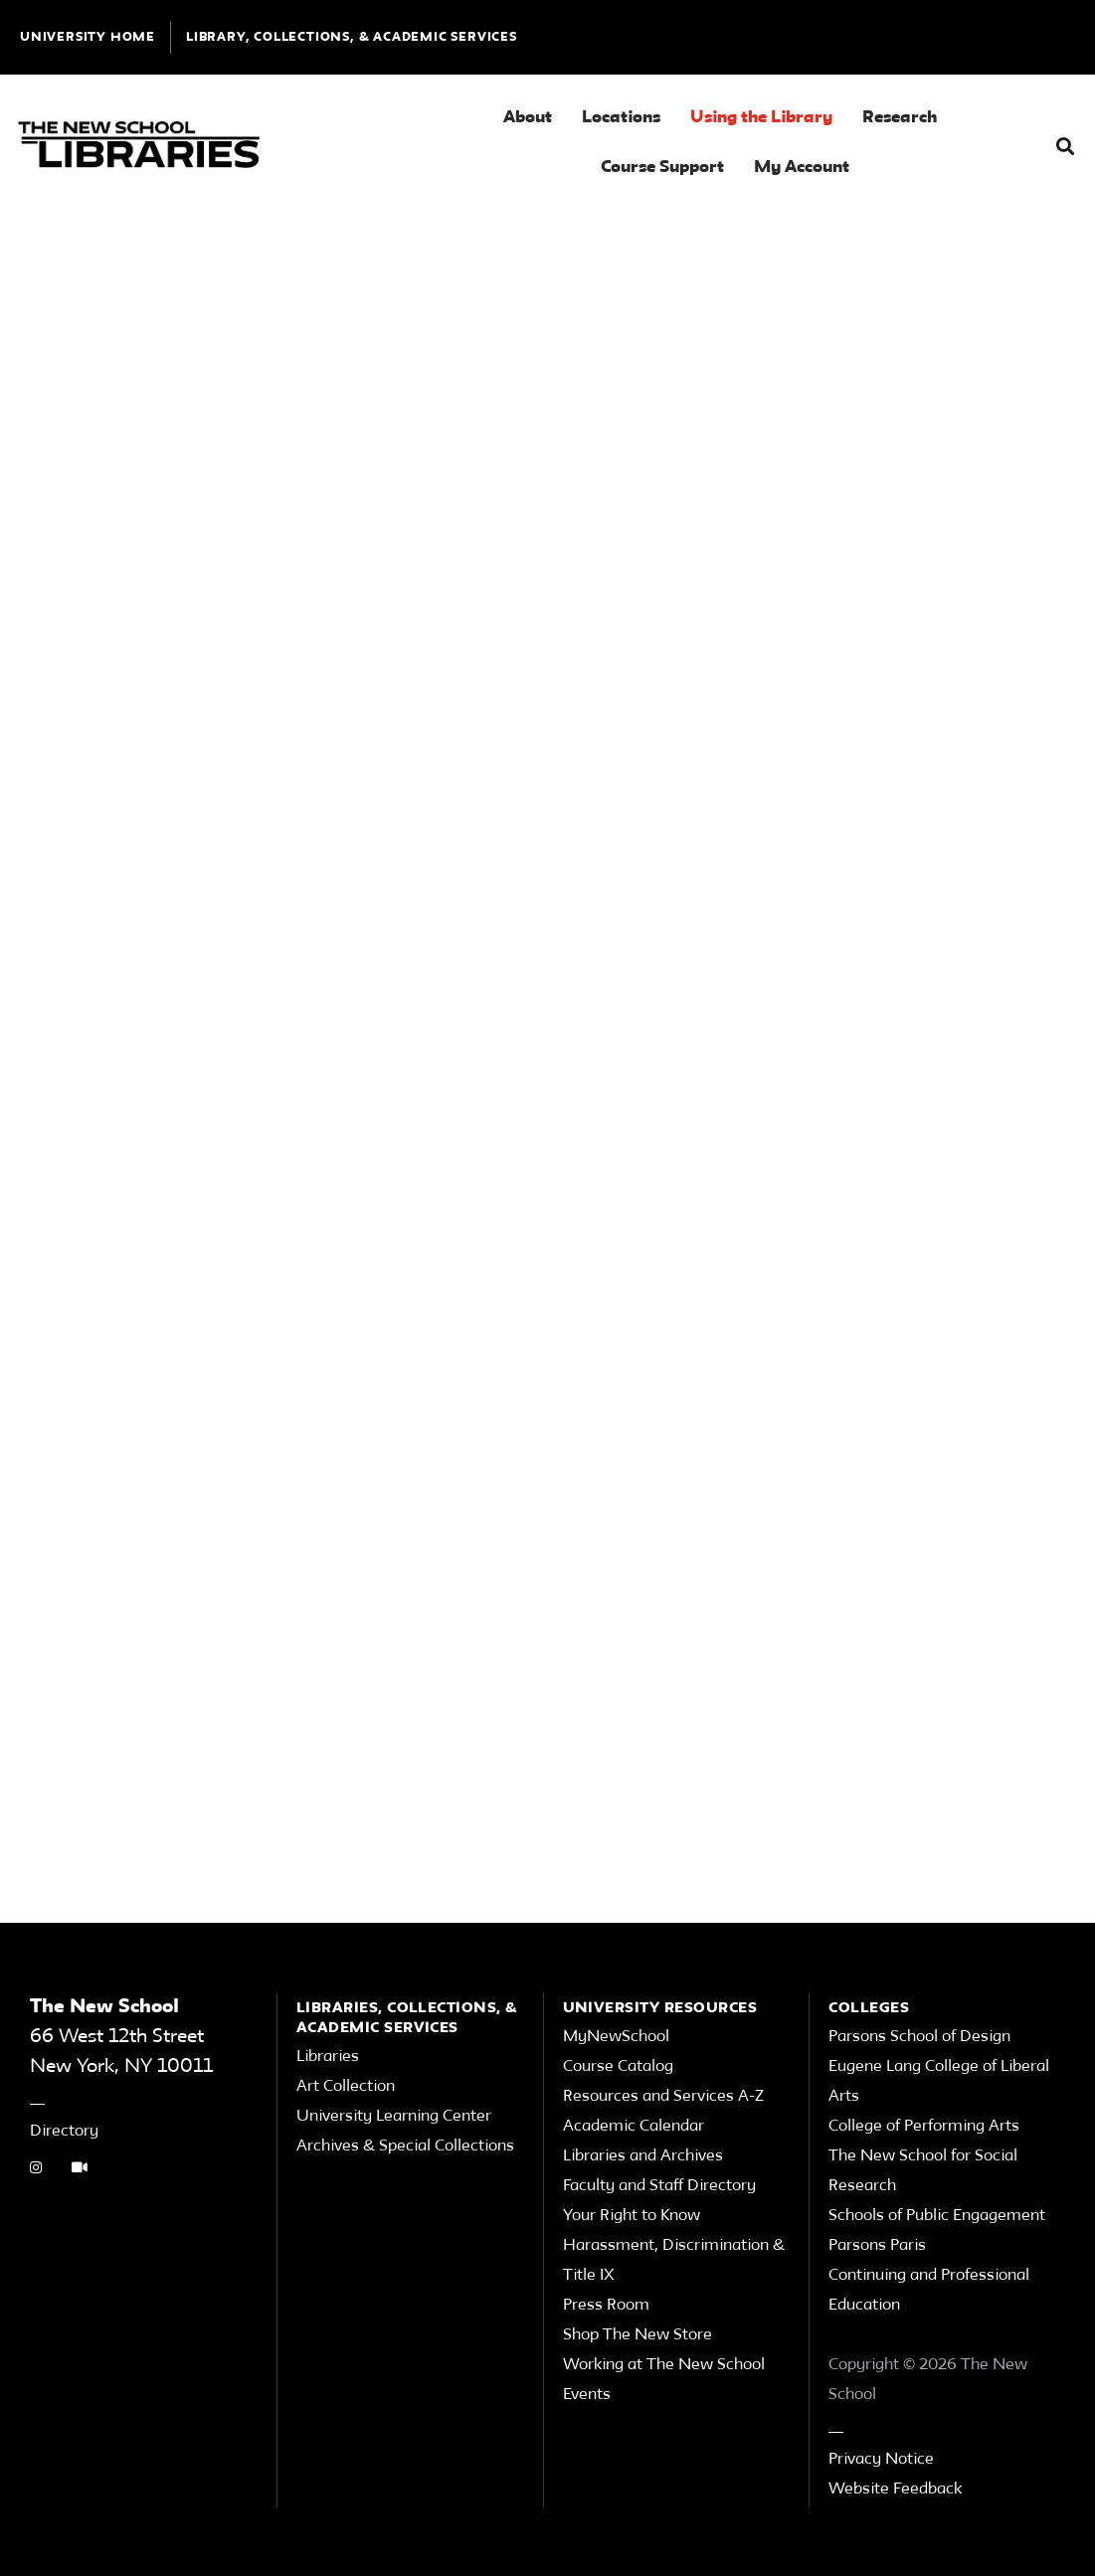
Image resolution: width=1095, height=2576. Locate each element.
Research (899, 117)
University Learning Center (393, 2117)
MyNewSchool (616, 2037)
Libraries (327, 2057)
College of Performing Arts (923, 2127)
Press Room (606, 2306)
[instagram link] (36, 2169)
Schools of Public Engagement (936, 2216)
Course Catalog (618, 2067)
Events (587, 2395)
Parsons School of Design (919, 2037)
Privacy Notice (881, 2460)
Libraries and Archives (643, 2156)
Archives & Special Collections (405, 2146)
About (527, 117)
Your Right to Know (631, 2216)
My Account (801, 167)
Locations (621, 117)
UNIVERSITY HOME (87, 37)
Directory (64, 2132)
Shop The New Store (637, 2335)
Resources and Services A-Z (663, 2097)
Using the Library (761, 117)
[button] (1065, 146)
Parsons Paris (877, 2246)
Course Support (662, 167)
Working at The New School (664, 2365)
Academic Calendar (633, 2127)
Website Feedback (895, 2489)
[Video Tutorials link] (80, 2169)
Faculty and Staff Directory (659, 2186)
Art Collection (345, 2087)
